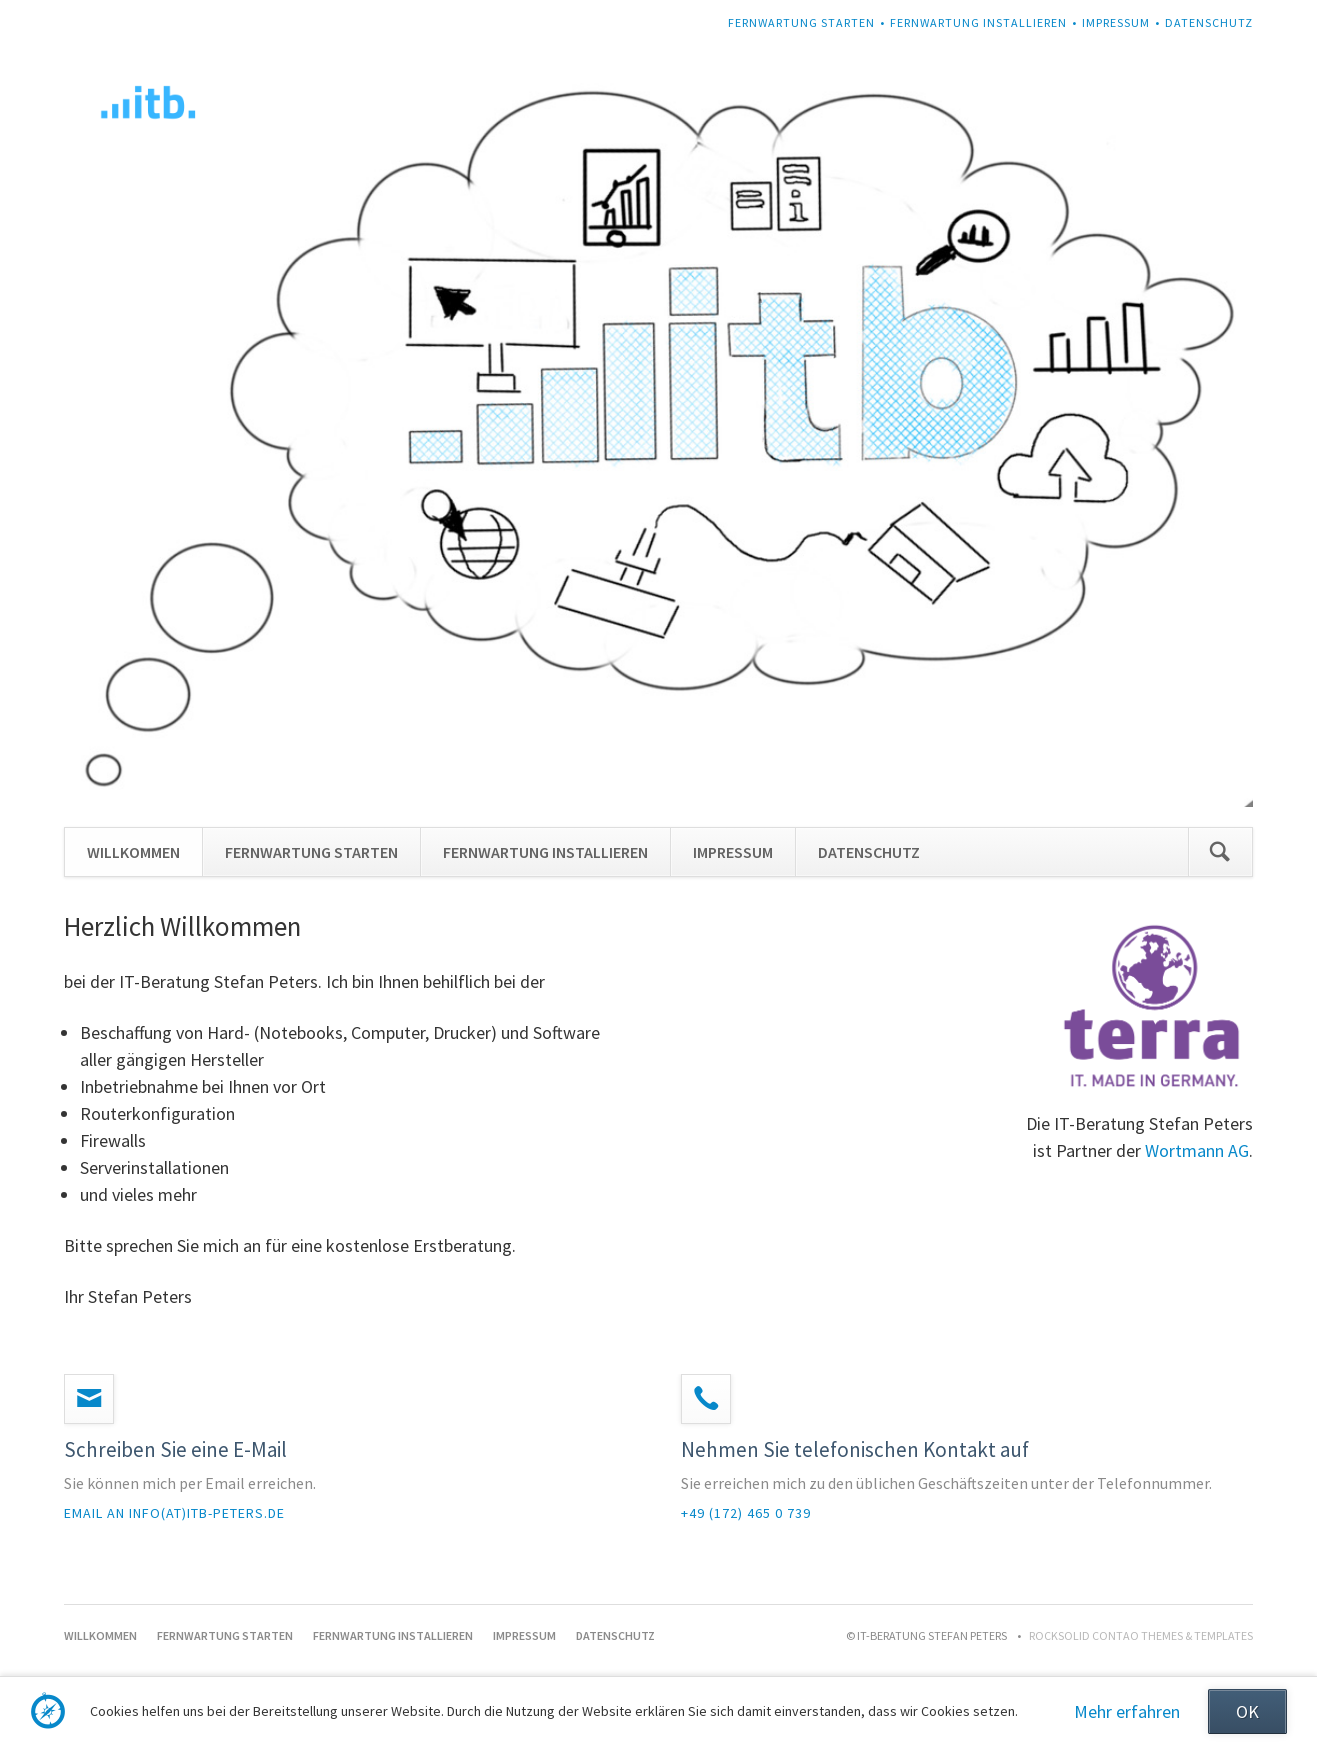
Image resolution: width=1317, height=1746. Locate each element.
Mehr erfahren (1127, 1711)
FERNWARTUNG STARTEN (801, 22)
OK (1247, 1711)
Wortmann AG (1197, 1150)
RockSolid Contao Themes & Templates (1141, 1635)
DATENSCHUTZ (1209, 22)
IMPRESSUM (1116, 22)
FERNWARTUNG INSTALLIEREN (978, 22)
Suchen (1220, 852)
